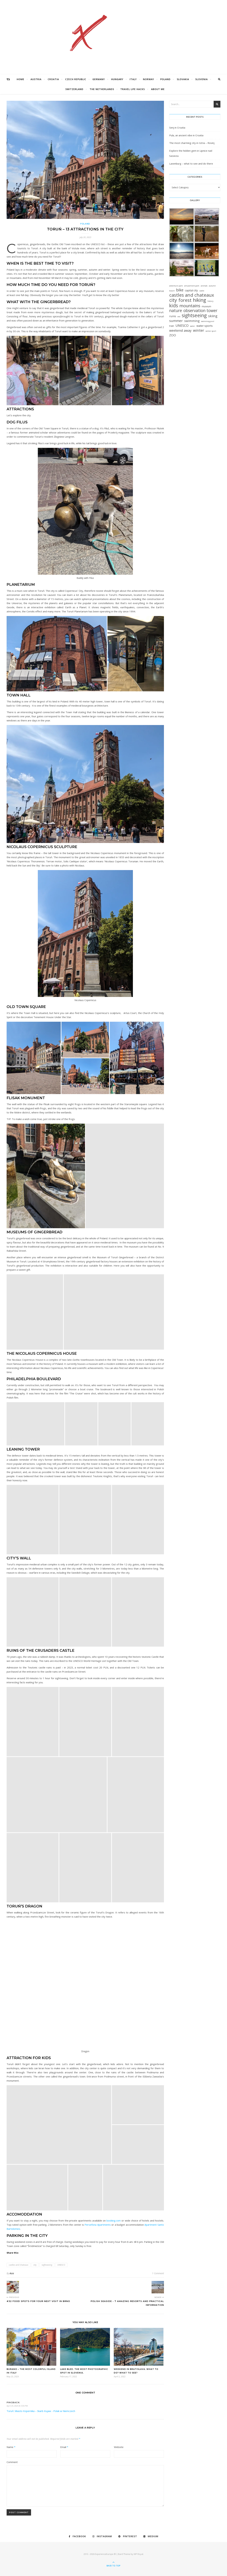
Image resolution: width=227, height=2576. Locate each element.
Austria (36, 79)
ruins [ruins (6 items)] (172, 316)
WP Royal (138, 2554)
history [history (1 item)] (210, 301)
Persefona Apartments (98, 2224)
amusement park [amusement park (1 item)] (191, 286)
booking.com (113, 2220)
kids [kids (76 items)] (173, 305)
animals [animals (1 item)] (204, 286)
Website (118, 2447)
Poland (165, 79)
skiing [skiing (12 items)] (212, 316)
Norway (148, 79)
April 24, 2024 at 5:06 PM (17, 2406)
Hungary (117, 79)
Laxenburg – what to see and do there (191, 163)
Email (64, 2447)
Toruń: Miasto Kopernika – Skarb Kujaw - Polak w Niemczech (41, 2411)
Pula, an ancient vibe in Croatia (186, 135)
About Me (158, 89)
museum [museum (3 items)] (206, 306)
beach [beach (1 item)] (172, 291)
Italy (133, 79)
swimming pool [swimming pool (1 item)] (207, 321)
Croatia (53, 79)
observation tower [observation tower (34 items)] (200, 310)
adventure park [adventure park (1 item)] (176, 286)
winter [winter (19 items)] (198, 330)
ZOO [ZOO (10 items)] (172, 335)
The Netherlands (102, 89)
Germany (98, 79)
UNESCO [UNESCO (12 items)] (182, 325)
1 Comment (158, 2273)
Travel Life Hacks (132, 89)
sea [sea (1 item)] (178, 316)
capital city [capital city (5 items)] (191, 290)
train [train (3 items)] (171, 325)
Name (11, 2447)
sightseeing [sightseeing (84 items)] (194, 315)
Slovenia (201, 79)
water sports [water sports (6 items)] (204, 326)
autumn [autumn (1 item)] (212, 286)
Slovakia (183, 79)
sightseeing (47, 2264)
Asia (12, 2273)
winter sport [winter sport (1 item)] (211, 331)
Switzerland (74, 89)
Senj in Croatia (177, 127)
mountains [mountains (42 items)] (189, 306)
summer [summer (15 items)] (176, 321)
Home (20, 79)
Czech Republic (75, 79)
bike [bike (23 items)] (179, 290)
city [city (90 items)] (173, 300)
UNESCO (61, 2264)
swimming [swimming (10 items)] (192, 321)
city (34, 2264)
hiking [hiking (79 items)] (199, 300)
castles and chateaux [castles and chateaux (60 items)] (191, 295)
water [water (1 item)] (192, 326)
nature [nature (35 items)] (175, 310)
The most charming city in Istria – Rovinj (191, 143)
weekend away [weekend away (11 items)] (180, 330)
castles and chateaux (18, 2264)
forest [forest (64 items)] (185, 300)
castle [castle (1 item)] (201, 291)
